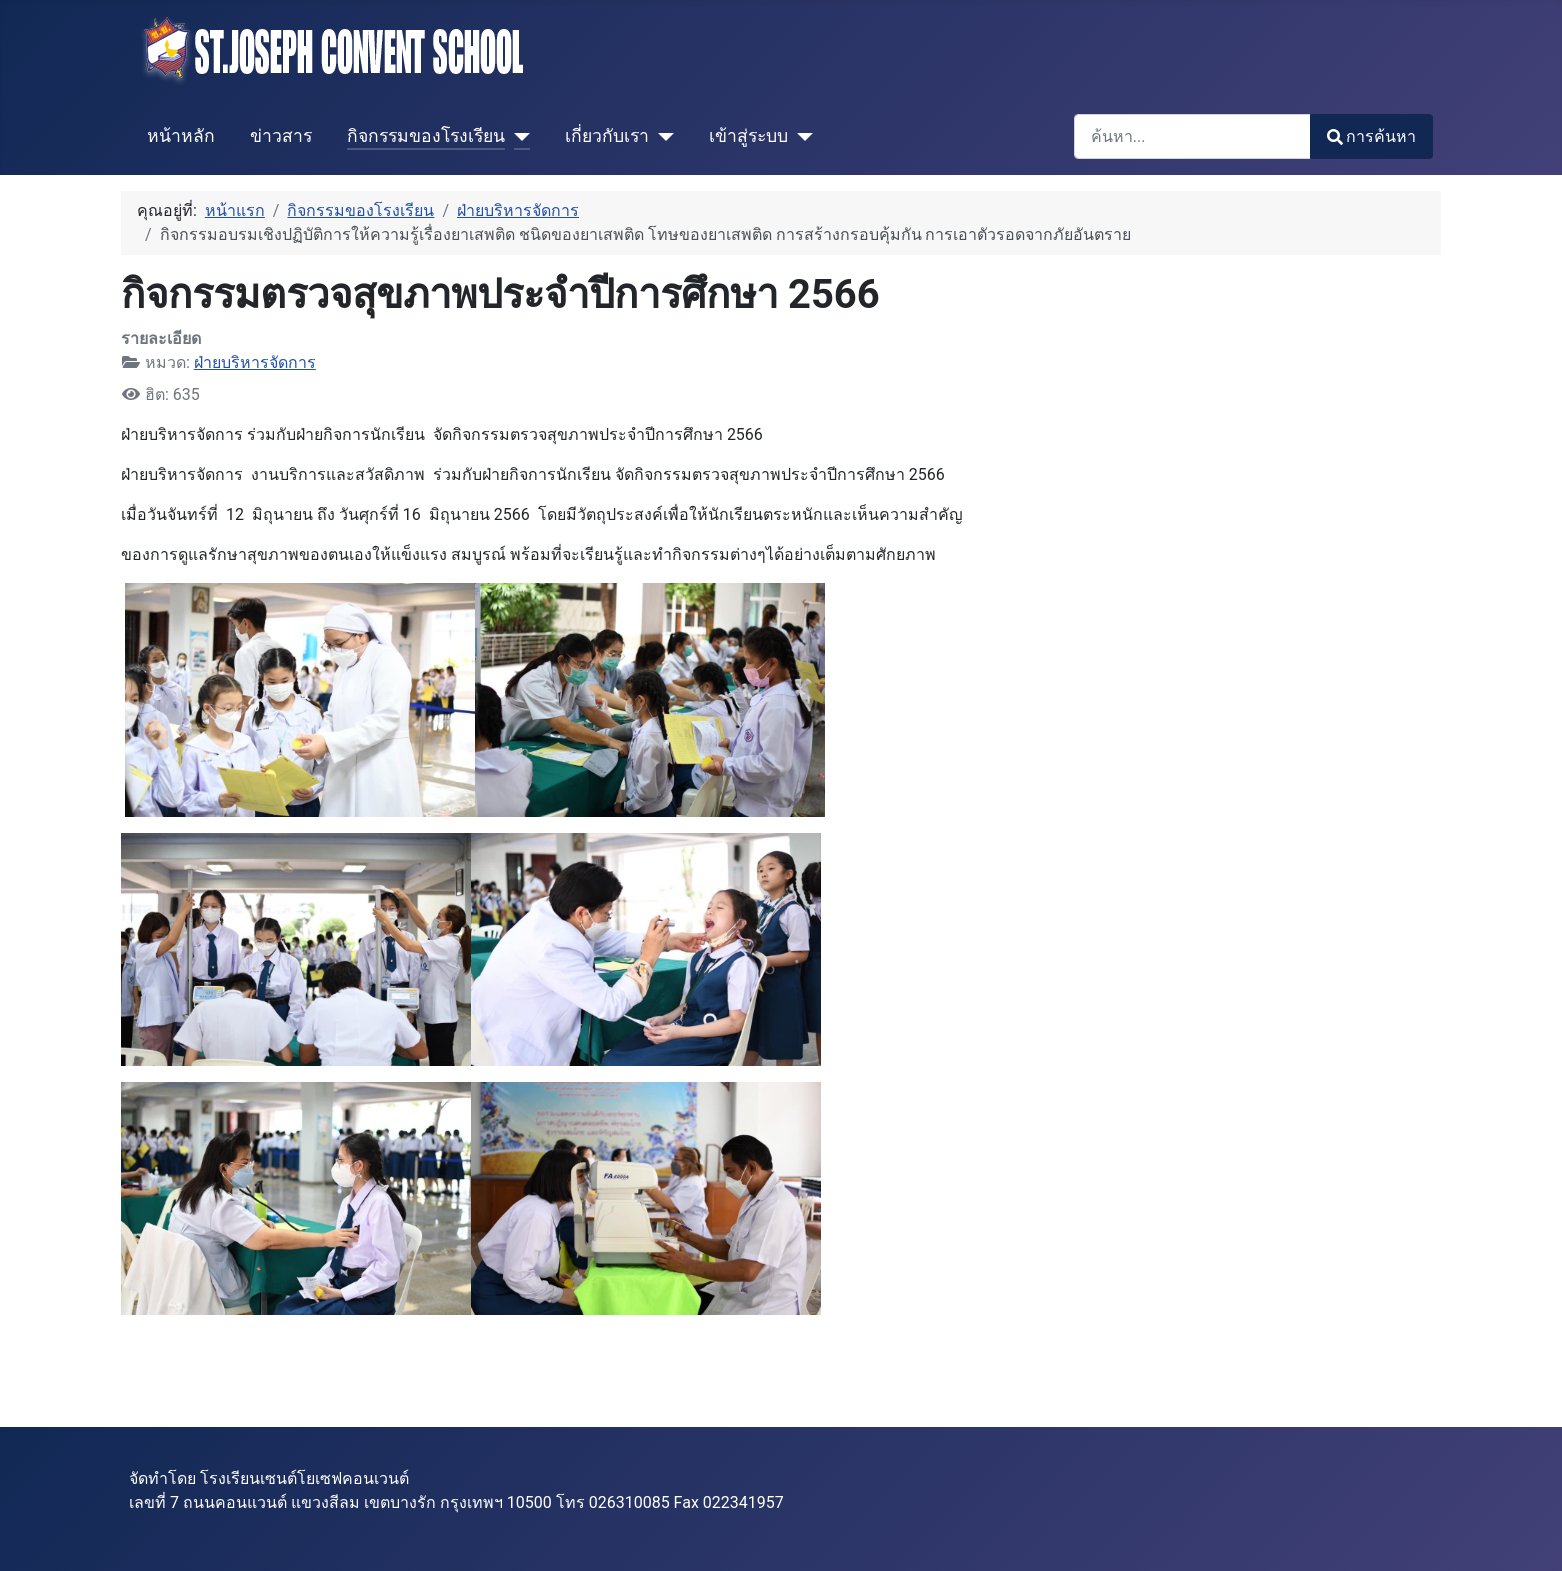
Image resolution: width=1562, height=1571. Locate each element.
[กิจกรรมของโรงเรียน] (517, 136)
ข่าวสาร (281, 136)
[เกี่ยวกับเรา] (661, 136)
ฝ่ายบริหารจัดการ (255, 362)
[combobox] (1192, 136)
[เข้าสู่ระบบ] (800, 136)
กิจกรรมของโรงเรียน (426, 136)
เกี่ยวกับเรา (607, 136)
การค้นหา (1371, 136)
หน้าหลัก (181, 136)
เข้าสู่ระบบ (748, 136)
